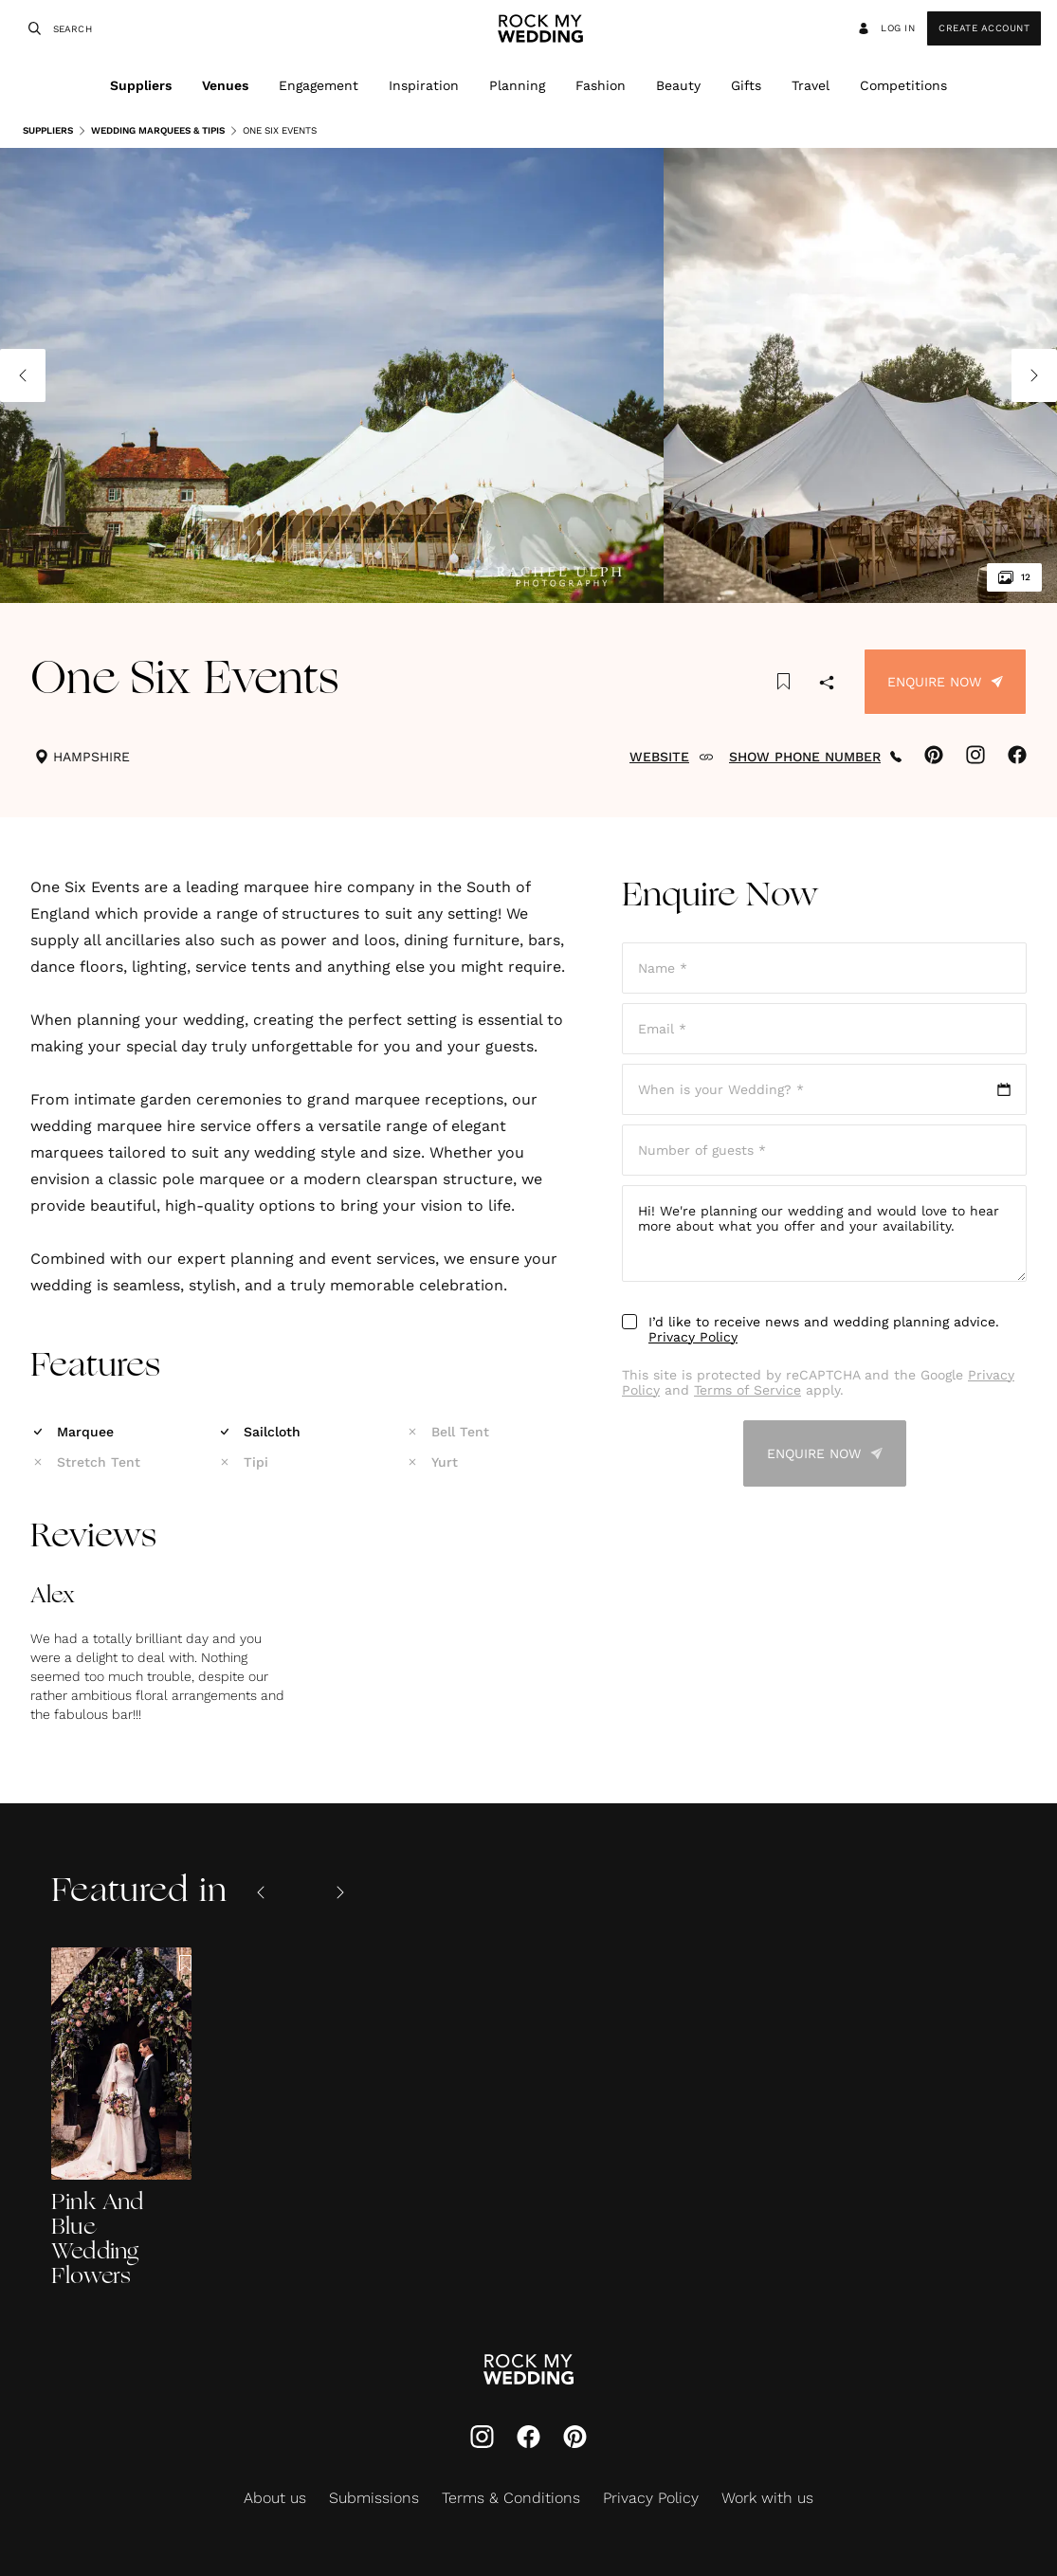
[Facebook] (528, 2438)
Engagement (318, 85)
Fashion (600, 85)
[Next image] (1034, 375)
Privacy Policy (693, 1336)
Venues (225, 85)
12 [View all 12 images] (1014, 577)
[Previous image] (23, 375)
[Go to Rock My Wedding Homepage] (528, 2371)
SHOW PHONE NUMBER (815, 756)
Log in (885, 28)
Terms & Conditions (511, 2498)
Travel (810, 85)
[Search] (32, 28)
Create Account (984, 28)
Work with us (767, 2498)
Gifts (746, 85)
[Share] (826, 684)
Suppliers (141, 85)
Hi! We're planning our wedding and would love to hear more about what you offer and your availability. (824, 1233)
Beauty (678, 85)
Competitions (903, 85)
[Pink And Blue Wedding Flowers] (121, 2118)
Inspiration (424, 85)
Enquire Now (945, 681)
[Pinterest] (575, 2438)
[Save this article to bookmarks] (783, 681)
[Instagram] (482, 2438)
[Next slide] (340, 1892)
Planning (517, 85)
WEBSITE (671, 756)
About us (275, 2498)
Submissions (374, 2498)
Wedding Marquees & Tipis (151, 131)
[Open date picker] (824, 1089)
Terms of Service (747, 1390)
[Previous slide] (261, 1892)
